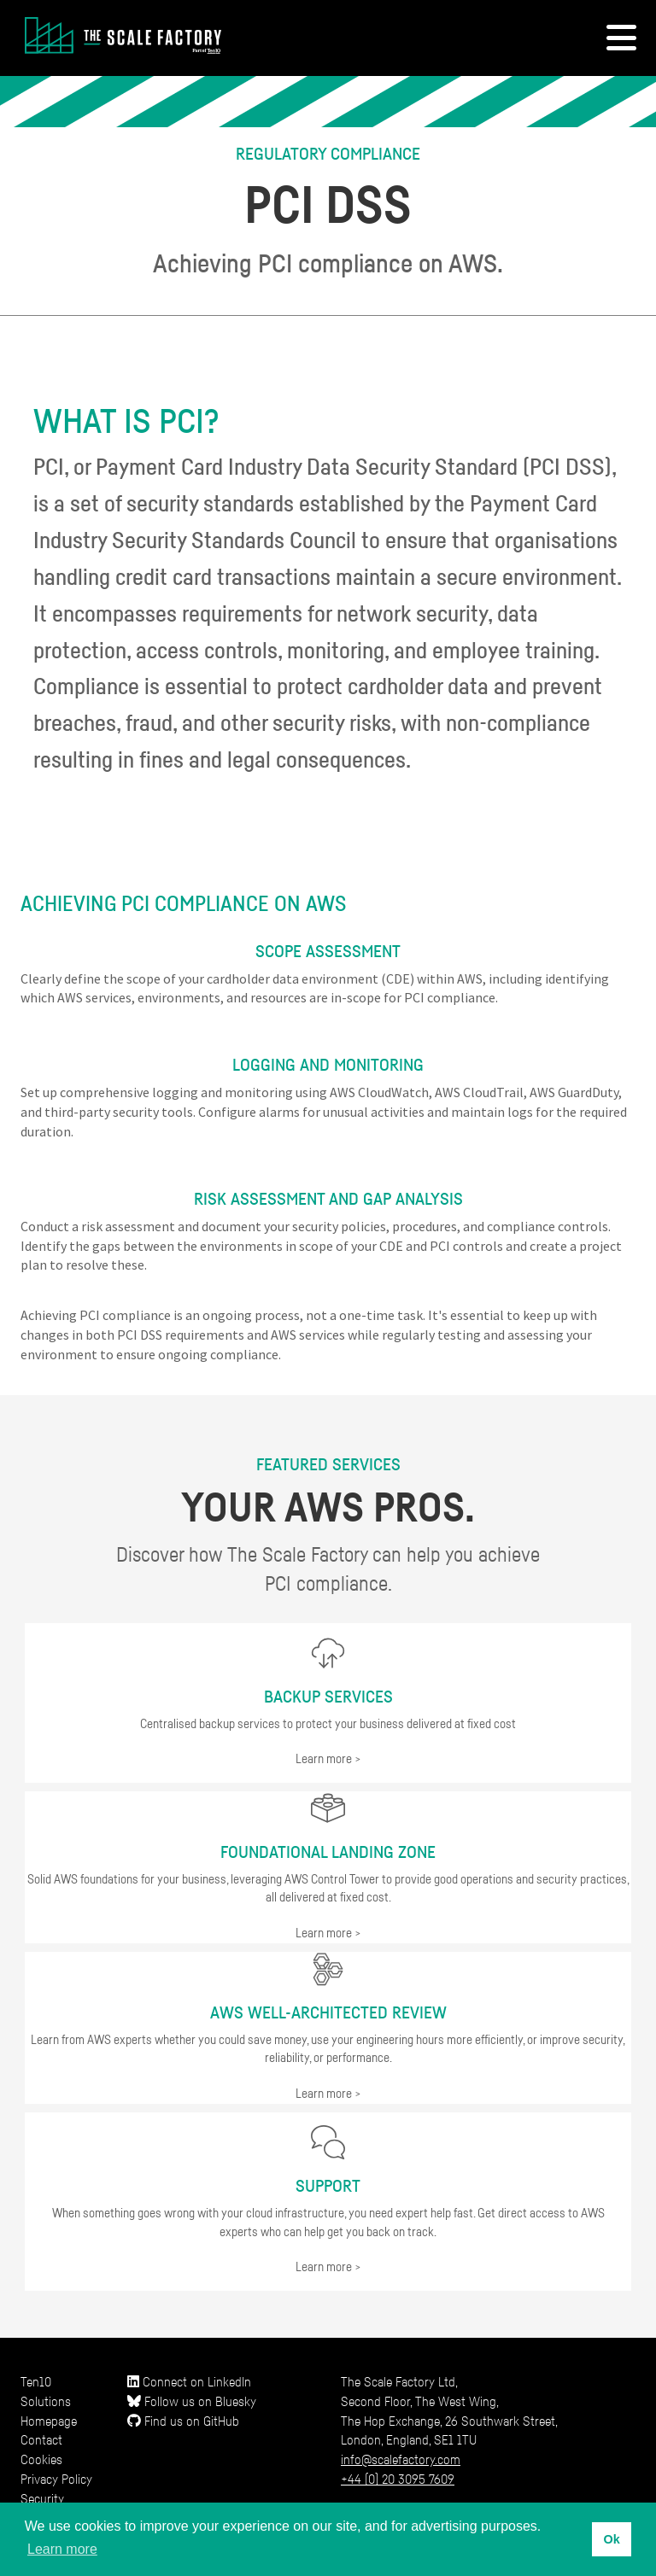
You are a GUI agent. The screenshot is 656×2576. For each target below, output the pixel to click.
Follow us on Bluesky (191, 2401)
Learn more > (328, 1758)
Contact (41, 2439)
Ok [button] (611, 2539)
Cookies (41, 2459)
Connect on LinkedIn (189, 2381)
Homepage (48, 2420)
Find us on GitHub (183, 2420)
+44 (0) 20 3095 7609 (397, 2478)
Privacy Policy (56, 2478)
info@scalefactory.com (400, 2459)
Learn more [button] (62, 2549)
